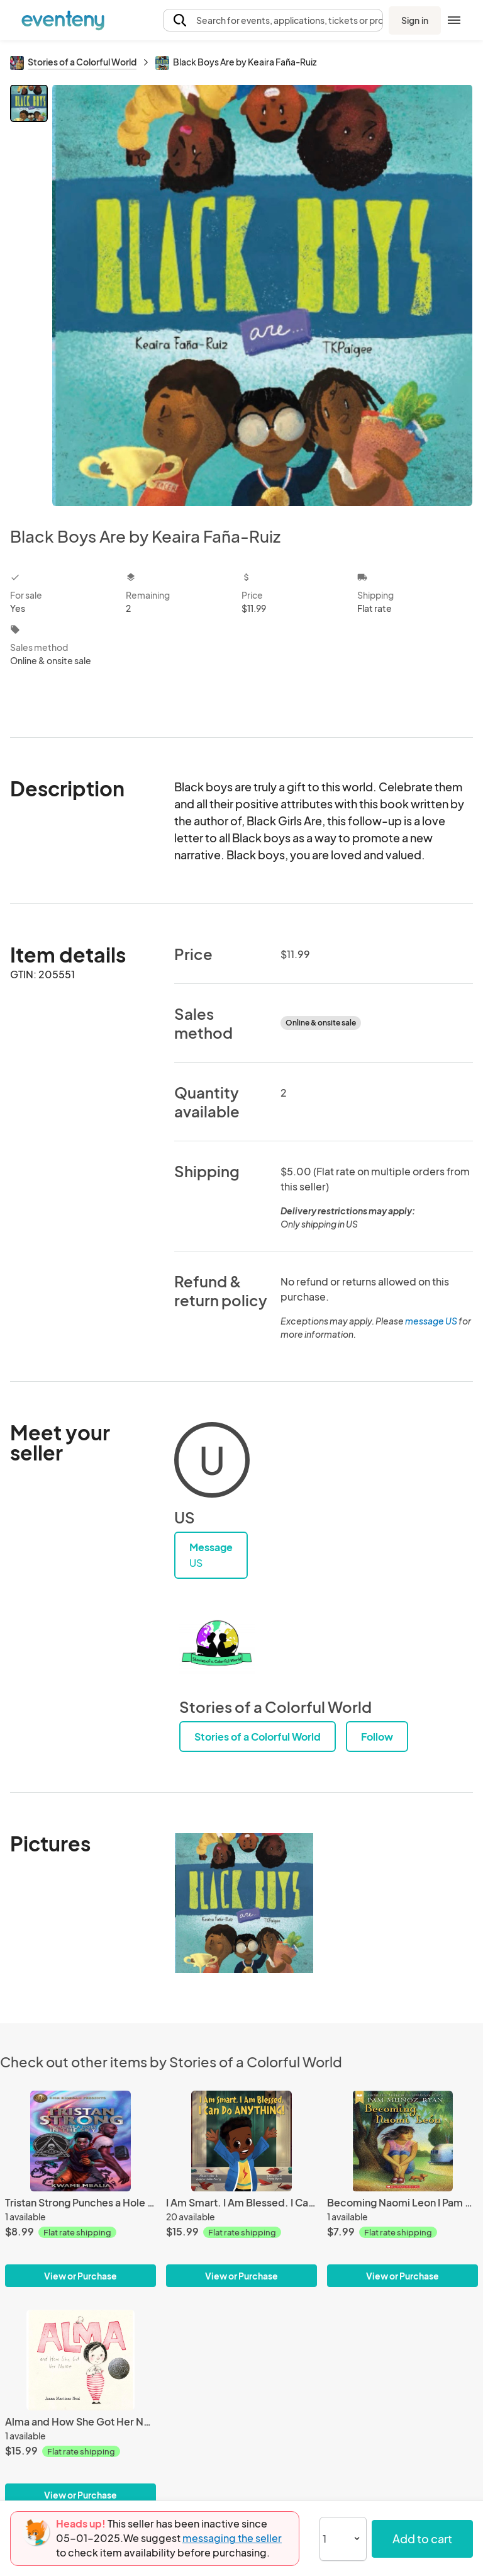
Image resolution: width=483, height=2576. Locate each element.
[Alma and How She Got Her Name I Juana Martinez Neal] (80, 2360)
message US (431, 1320)
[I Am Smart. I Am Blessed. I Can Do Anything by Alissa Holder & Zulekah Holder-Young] (241, 2141)
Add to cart (422, 2538)
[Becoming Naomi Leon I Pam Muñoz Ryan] (402, 2141)
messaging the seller (232, 2538)
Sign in (414, 20)
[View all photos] (262, 295)
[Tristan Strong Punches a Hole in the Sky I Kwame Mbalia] (80, 2141)
